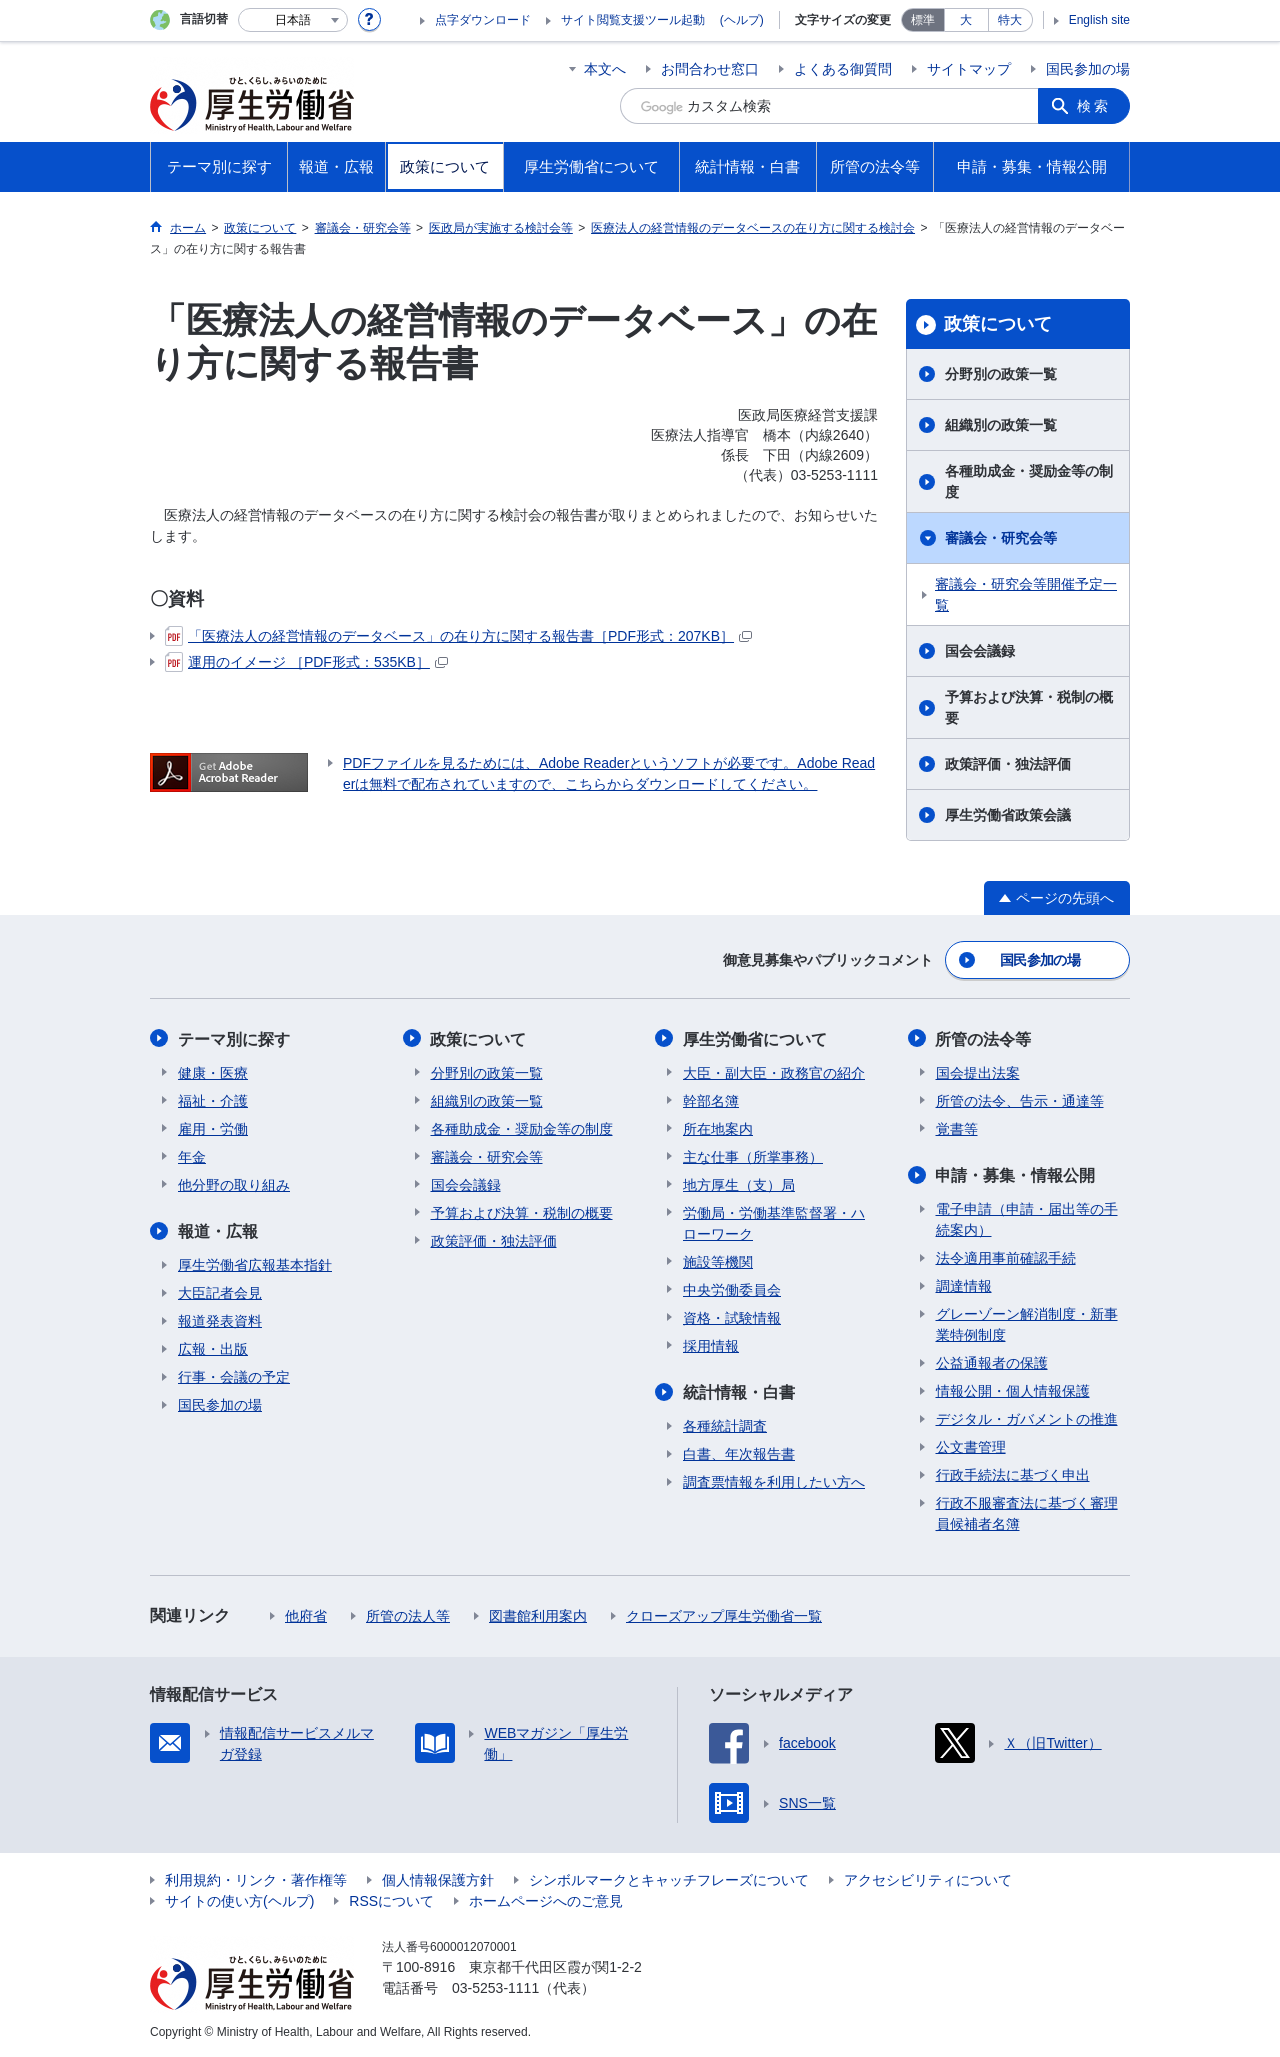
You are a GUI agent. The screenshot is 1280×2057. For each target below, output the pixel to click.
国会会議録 (980, 651)
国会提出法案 (978, 1072)
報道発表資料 (220, 1320)
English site (1099, 20)
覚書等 (957, 1128)
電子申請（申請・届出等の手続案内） (1027, 1218)
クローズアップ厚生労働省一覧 (724, 1615)
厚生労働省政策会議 (1008, 815)
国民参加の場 (1088, 69)
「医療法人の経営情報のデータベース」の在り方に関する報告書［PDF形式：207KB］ (458, 636)
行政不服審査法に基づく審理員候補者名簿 (1027, 1512)
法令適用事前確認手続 (1006, 1257)
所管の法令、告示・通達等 (1020, 1100)
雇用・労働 (213, 1128)
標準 (923, 20)
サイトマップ (969, 69)
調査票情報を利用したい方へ (774, 1481)
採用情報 (711, 1345)
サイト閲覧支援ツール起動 (633, 20)
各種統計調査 (725, 1425)
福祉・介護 (213, 1100)
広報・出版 (213, 1348)
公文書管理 (971, 1446)
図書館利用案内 (538, 1615)
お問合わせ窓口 (710, 69)
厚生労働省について (755, 1038)
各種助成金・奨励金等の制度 (1029, 481)
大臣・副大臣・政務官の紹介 (774, 1072)
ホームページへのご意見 (546, 1900)
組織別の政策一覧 (1001, 425)
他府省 (306, 1615)
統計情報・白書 (739, 1391)
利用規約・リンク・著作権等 (256, 1879)
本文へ (605, 69)
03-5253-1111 (495, 1987)
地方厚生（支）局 (739, 1184)
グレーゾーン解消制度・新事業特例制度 (1027, 1323)
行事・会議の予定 (234, 1376)
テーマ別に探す (234, 1038)
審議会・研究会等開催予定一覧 (1026, 594)
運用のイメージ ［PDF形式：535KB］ (306, 662)
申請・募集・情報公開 (1016, 1174)
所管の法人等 (408, 1615)
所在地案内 (718, 1128)
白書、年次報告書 (739, 1453)
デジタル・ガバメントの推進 (1027, 1418)
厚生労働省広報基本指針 (255, 1264)
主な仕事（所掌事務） (753, 1156)
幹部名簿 (711, 1100)
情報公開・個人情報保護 (1013, 1390)
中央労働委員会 (732, 1289)
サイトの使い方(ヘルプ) (239, 1900)
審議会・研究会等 (1001, 538)
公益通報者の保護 (992, 1362)
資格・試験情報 (732, 1317)
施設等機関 (718, 1261)
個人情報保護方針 (438, 1879)
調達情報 (964, 1285)
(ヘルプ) (742, 20)
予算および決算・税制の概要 (1029, 707)
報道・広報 (218, 1230)
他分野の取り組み (234, 1184)
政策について (998, 324)
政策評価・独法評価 (1008, 764)
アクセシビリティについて (928, 1879)
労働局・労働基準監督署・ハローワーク (774, 1222)
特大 (1010, 20)
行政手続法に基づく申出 (1013, 1474)
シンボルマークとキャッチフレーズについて (669, 1879)
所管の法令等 (984, 1038)
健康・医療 (213, 1072)
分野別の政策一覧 (1001, 374)
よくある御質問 (843, 69)
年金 (192, 1156)
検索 (1094, 106)
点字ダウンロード (483, 20)
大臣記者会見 (220, 1292)
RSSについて (391, 1900)
